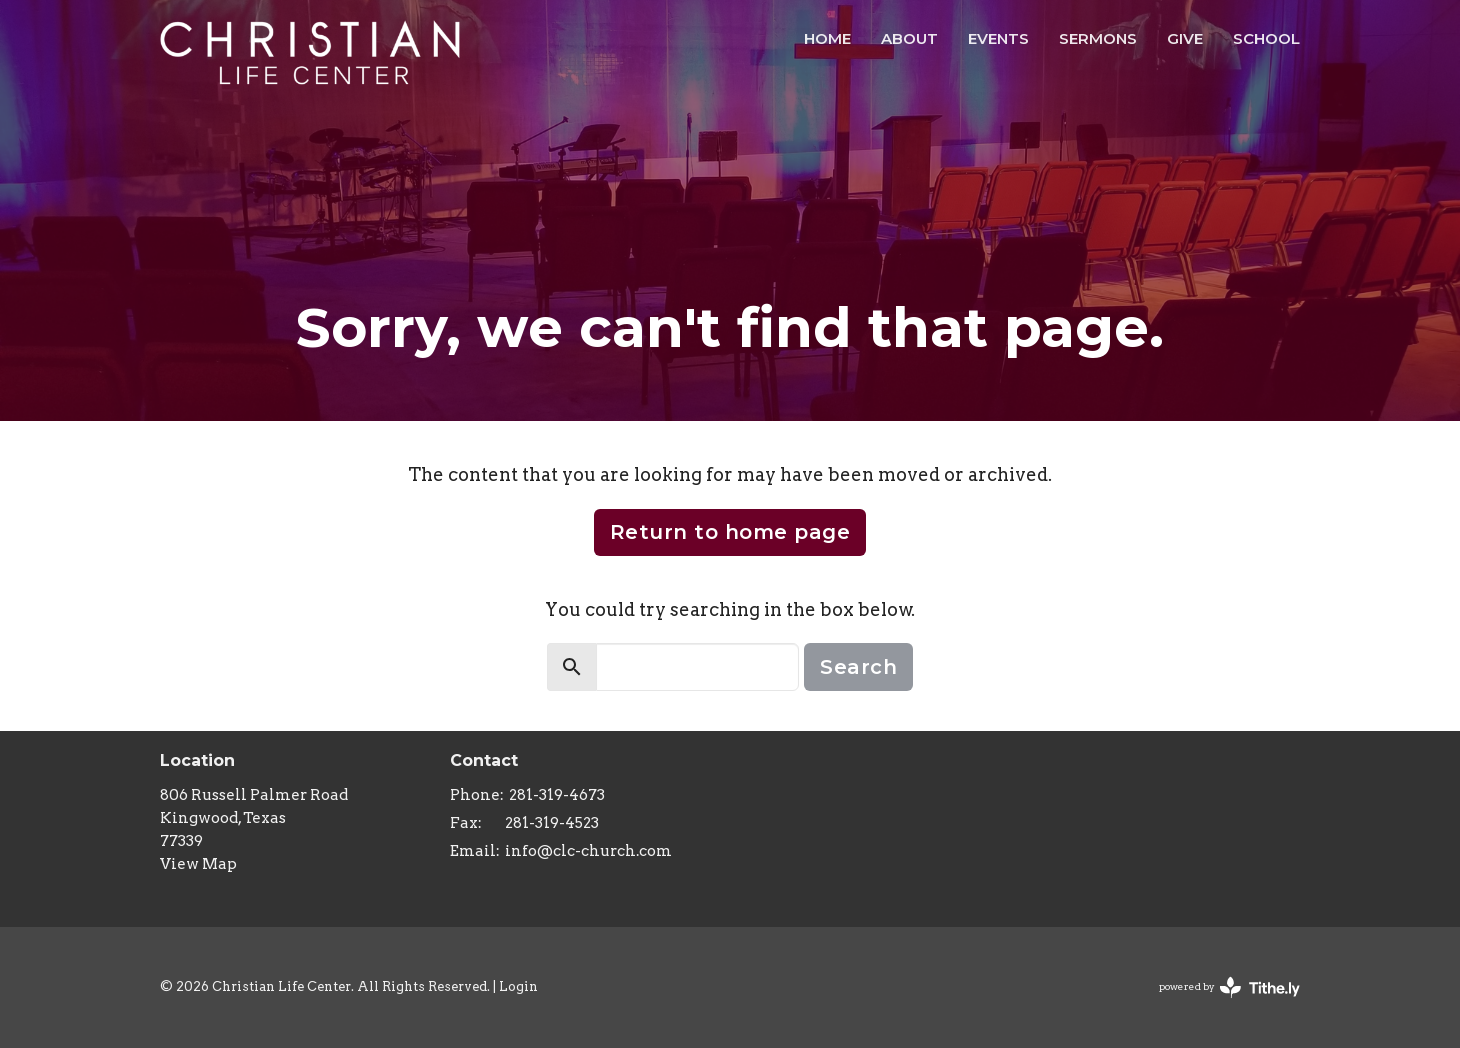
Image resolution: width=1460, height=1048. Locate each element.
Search (858, 667)
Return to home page (730, 532)
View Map (198, 864)
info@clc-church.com (588, 851)
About (909, 38)
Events (998, 38)
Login (518, 986)
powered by (1229, 987)
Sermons (1098, 38)
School (1266, 38)
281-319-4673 (557, 795)
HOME (827, 38)
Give (1185, 38)
